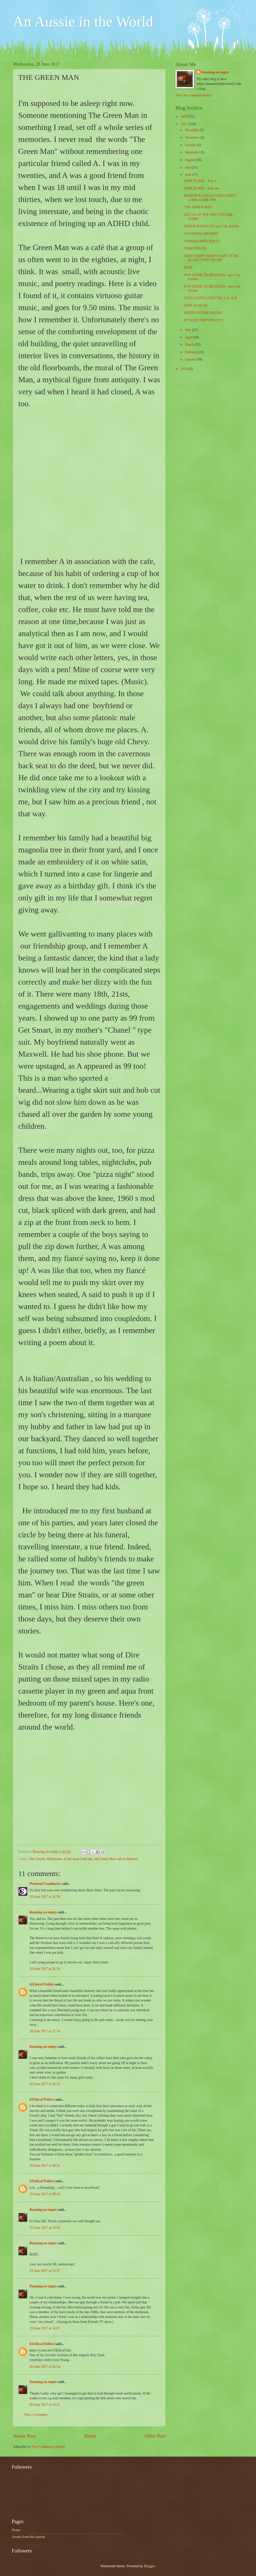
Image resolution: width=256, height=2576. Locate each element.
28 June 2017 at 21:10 (45, 1969)
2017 (184, 124)
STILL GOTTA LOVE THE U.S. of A (210, 298)
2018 (184, 116)
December (192, 130)
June (188, 174)
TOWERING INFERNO (201, 234)
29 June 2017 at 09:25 (45, 2165)
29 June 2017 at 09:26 (45, 2194)
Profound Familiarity (45, 1884)
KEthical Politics (42, 1984)
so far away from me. (78, 1859)
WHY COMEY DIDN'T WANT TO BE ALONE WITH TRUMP (211, 258)
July (188, 167)
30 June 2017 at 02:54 (45, 2366)
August (190, 160)
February (191, 352)
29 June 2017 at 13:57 (45, 2271)
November (192, 137)
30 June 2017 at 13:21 (45, 2405)
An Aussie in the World (83, 21)
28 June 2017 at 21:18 (45, 2031)
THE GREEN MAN (198, 207)
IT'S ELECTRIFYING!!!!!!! (204, 320)
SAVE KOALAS (196, 305)
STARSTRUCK (195, 248)
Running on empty (44, 1912)
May (188, 330)
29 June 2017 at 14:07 (45, 2328)
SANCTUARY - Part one (201, 188)
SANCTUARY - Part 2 (200, 181)
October (191, 145)
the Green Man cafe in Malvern (116, 1859)
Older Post (155, 2436)
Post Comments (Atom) (48, 2447)
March (190, 344)
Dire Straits (37, 1859)
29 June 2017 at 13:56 (45, 2228)
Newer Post (24, 2436)
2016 (184, 369)
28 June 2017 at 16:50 (45, 1897)
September (192, 152)
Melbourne (54, 1859)
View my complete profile (194, 95)
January (190, 359)
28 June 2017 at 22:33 (45, 2084)
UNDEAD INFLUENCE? (202, 241)
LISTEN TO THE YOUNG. (203, 313)
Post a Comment (35, 2415)
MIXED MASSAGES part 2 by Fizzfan (211, 226)
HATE (188, 267)
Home (90, 2436)
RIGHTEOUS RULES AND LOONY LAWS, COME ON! (210, 198)
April (189, 337)
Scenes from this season (28, 2537)
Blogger (149, 2566)
